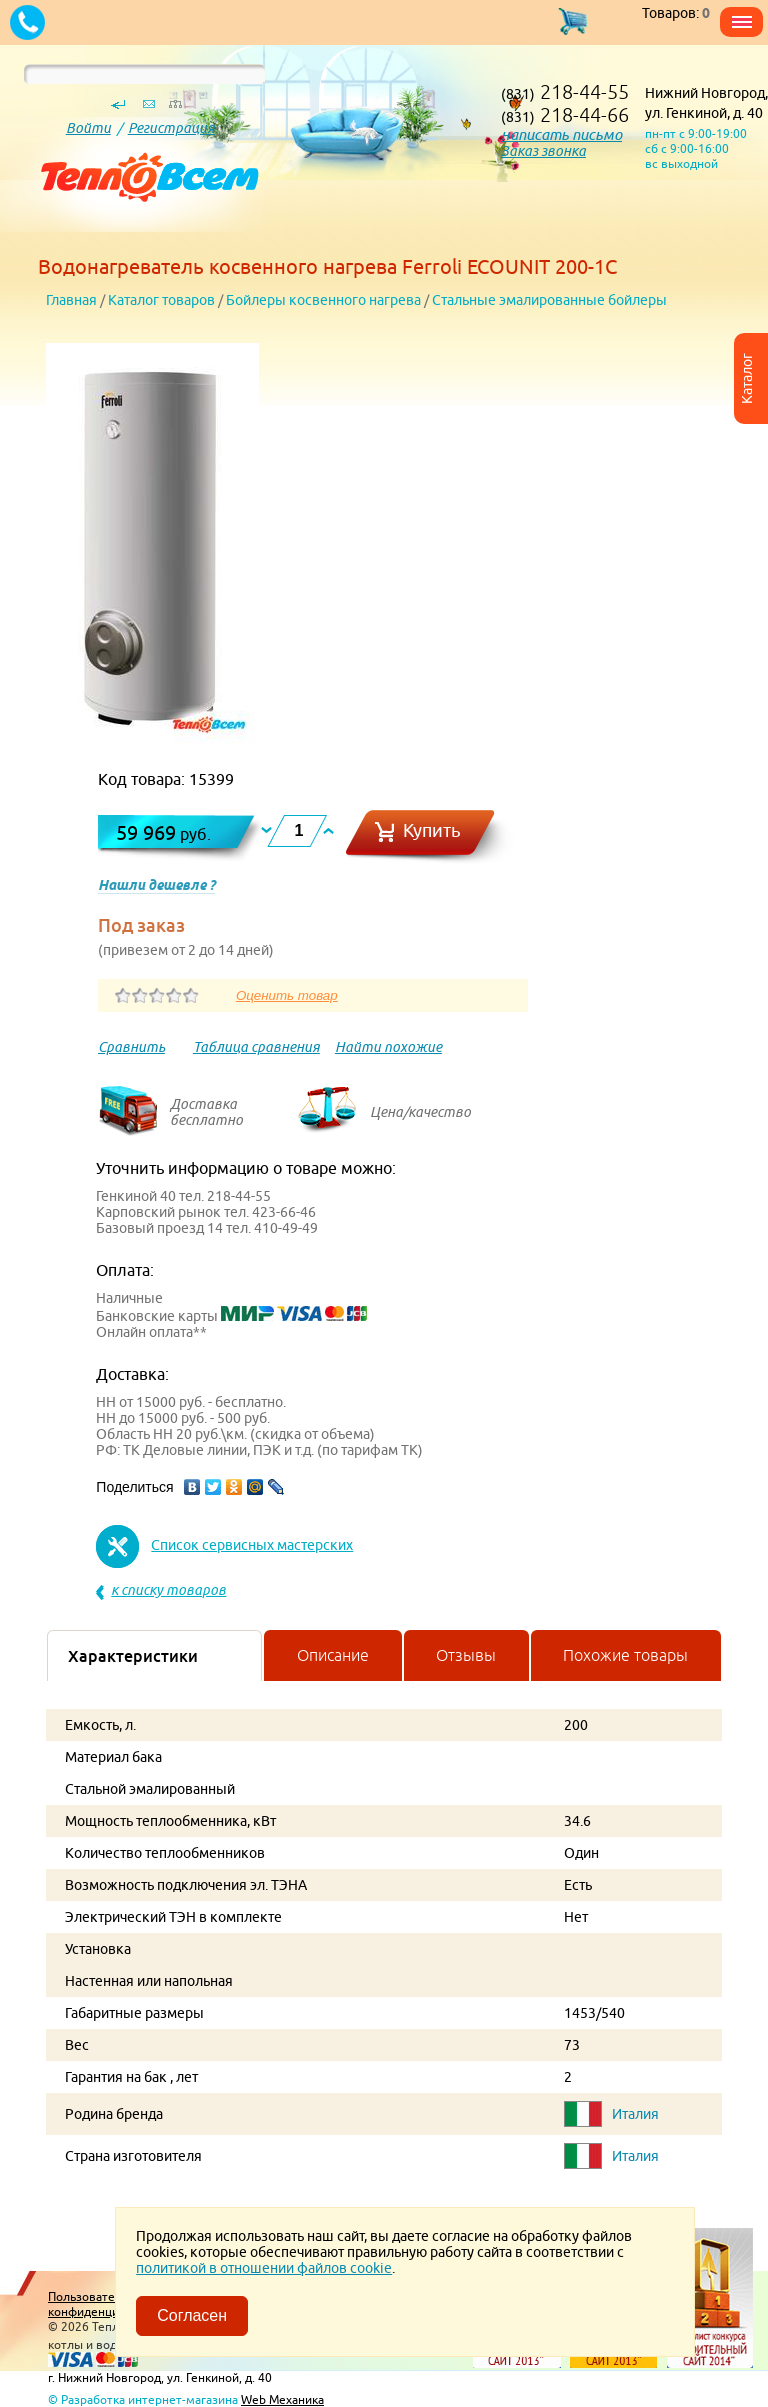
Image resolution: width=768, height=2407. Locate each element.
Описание (333, 1655)
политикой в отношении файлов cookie (264, 2268)
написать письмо (561, 134)
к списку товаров (168, 1590)
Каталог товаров (161, 300)
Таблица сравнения (256, 1047)
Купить (432, 830)
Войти (88, 128)
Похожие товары (625, 1655)
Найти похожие (388, 1047)
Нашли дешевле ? (156, 885)
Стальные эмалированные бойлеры (549, 300)
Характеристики (133, 1656)
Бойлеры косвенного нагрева (323, 300)
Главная (71, 300)
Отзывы (466, 1655)
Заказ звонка (543, 151)
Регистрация (171, 128)
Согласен (192, 2315)
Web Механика (282, 2399)
